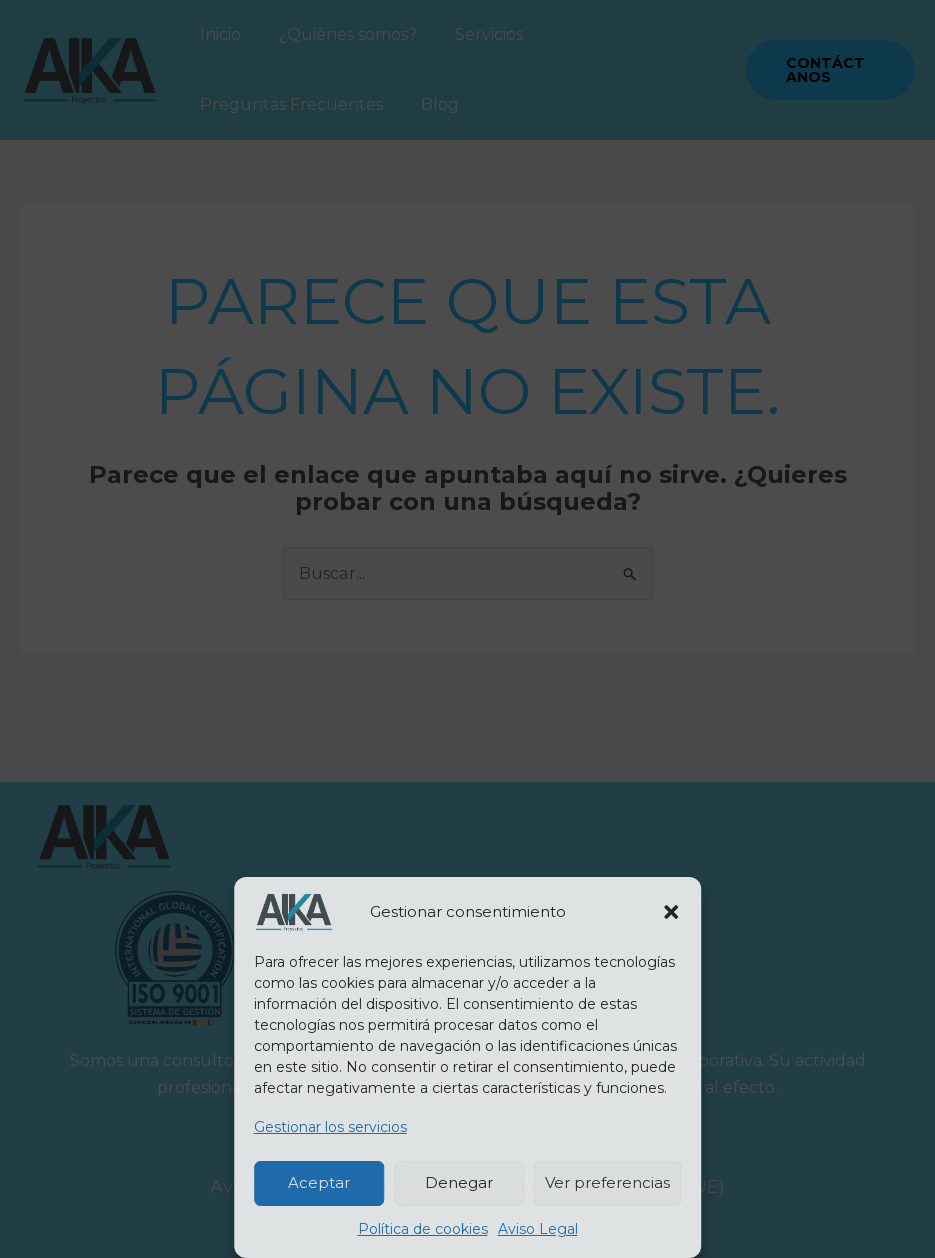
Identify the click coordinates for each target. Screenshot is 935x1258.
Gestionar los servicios (330, 1127)
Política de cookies (423, 1229)
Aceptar (319, 1182)
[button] (671, 912)
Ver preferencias (607, 1182)
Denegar (459, 1182)
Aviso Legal (538, 1229)
